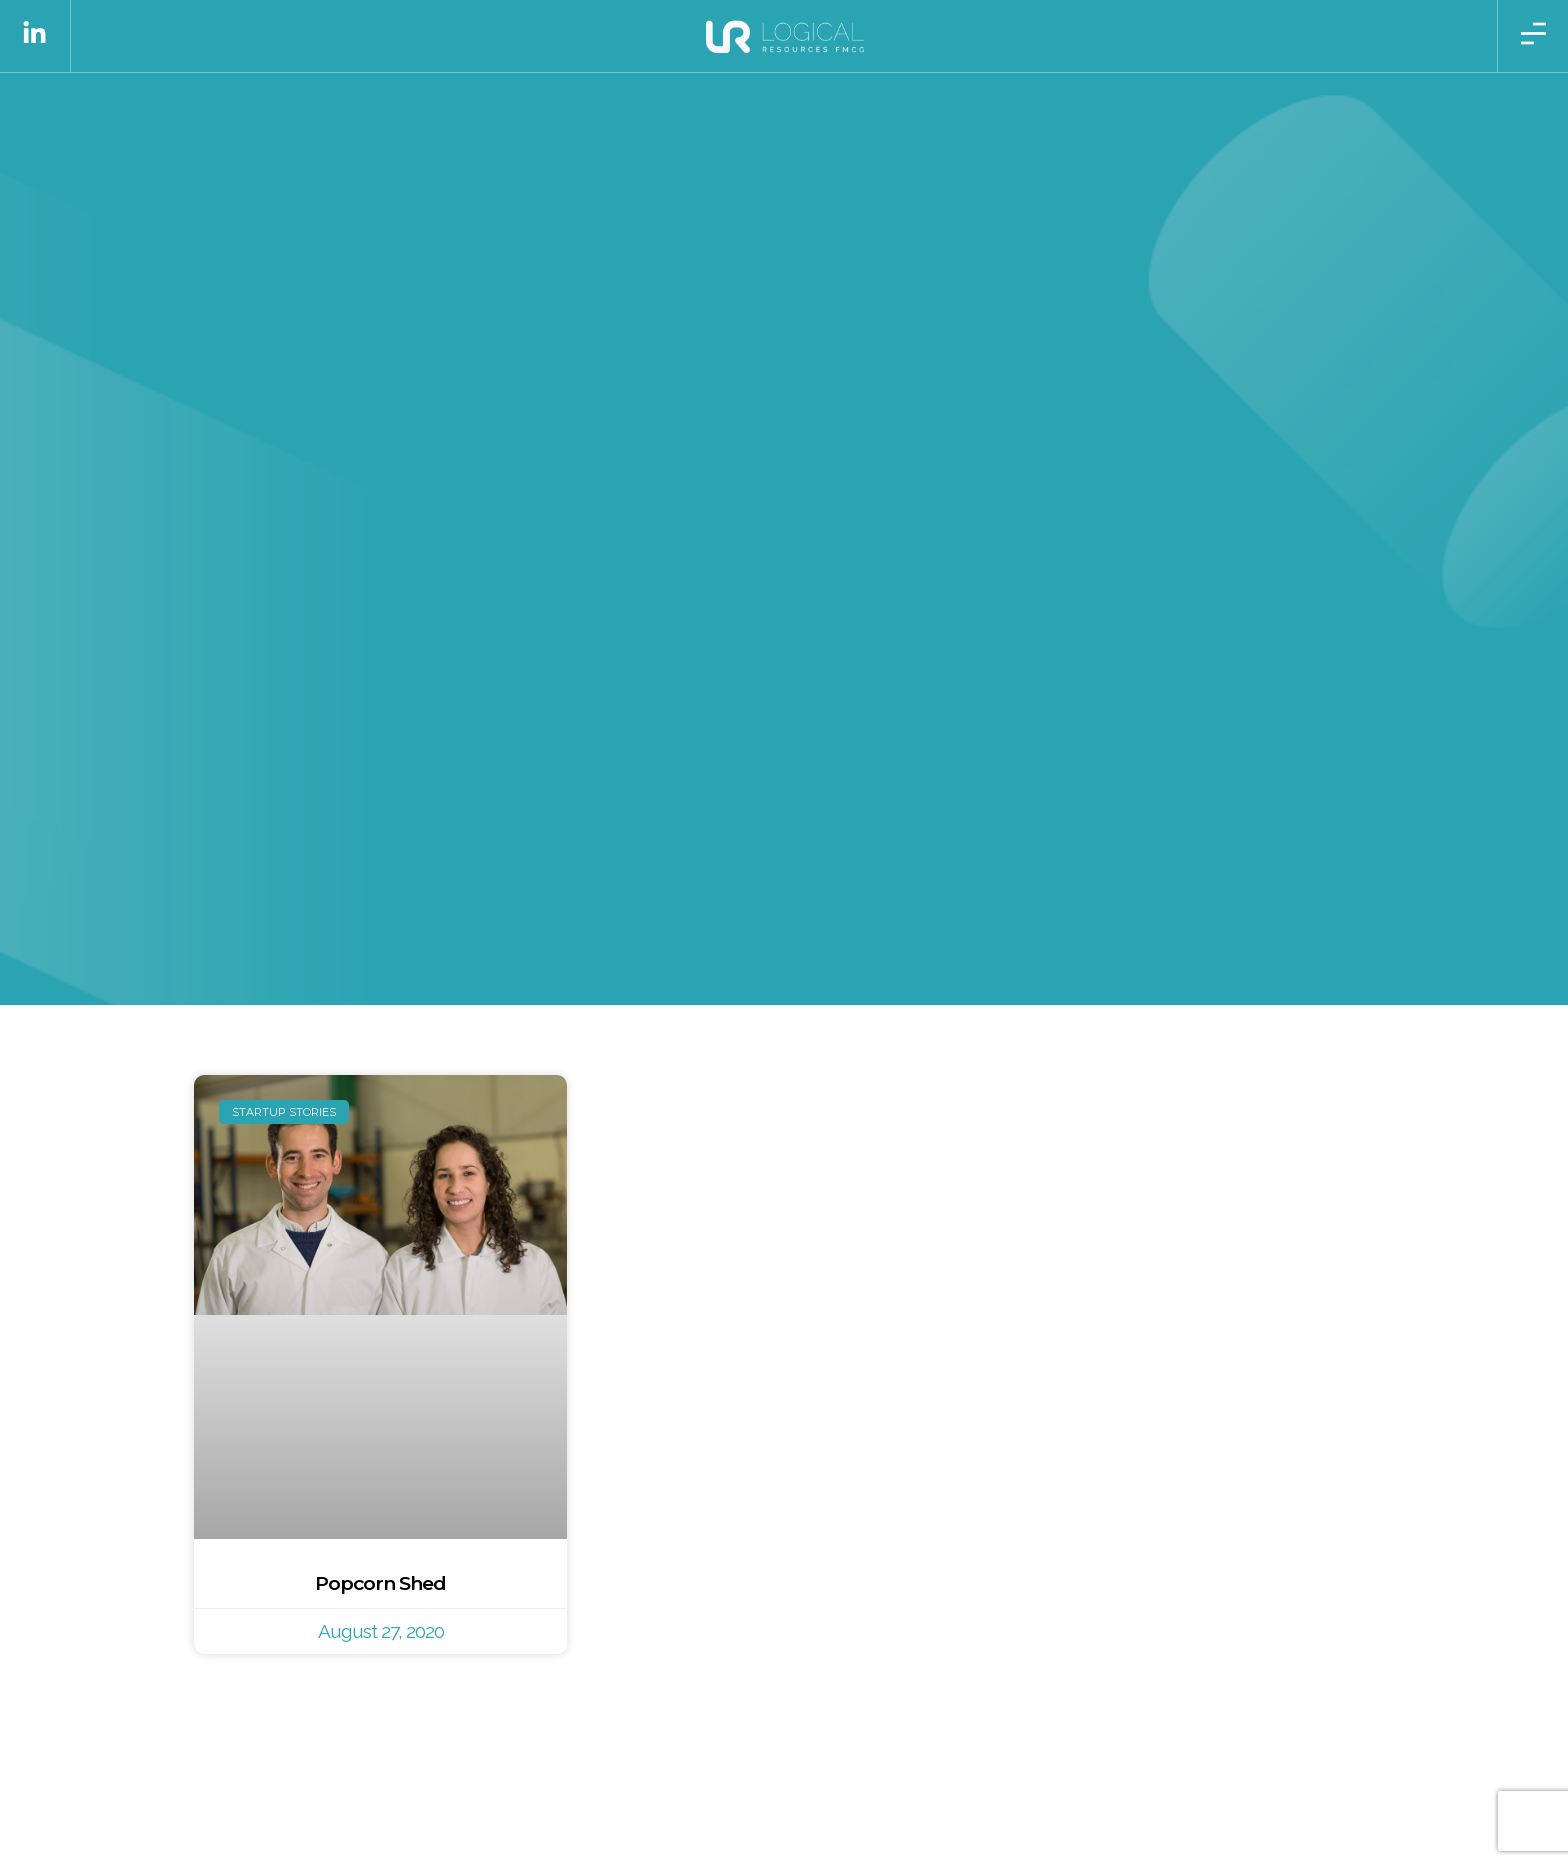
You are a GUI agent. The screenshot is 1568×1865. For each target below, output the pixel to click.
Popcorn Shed (380, 1583)
